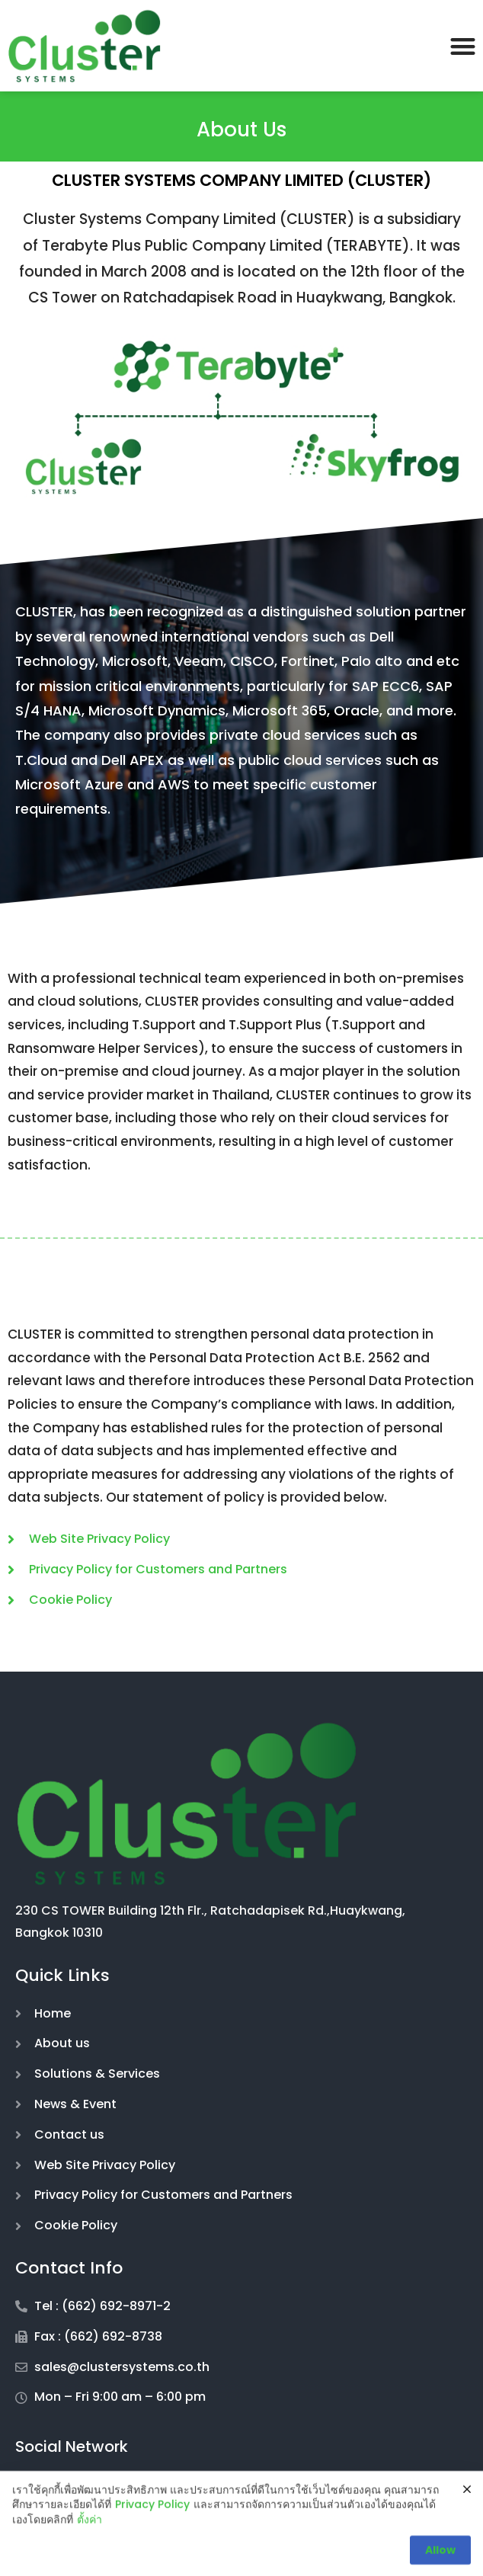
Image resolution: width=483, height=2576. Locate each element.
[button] (463, 46)
